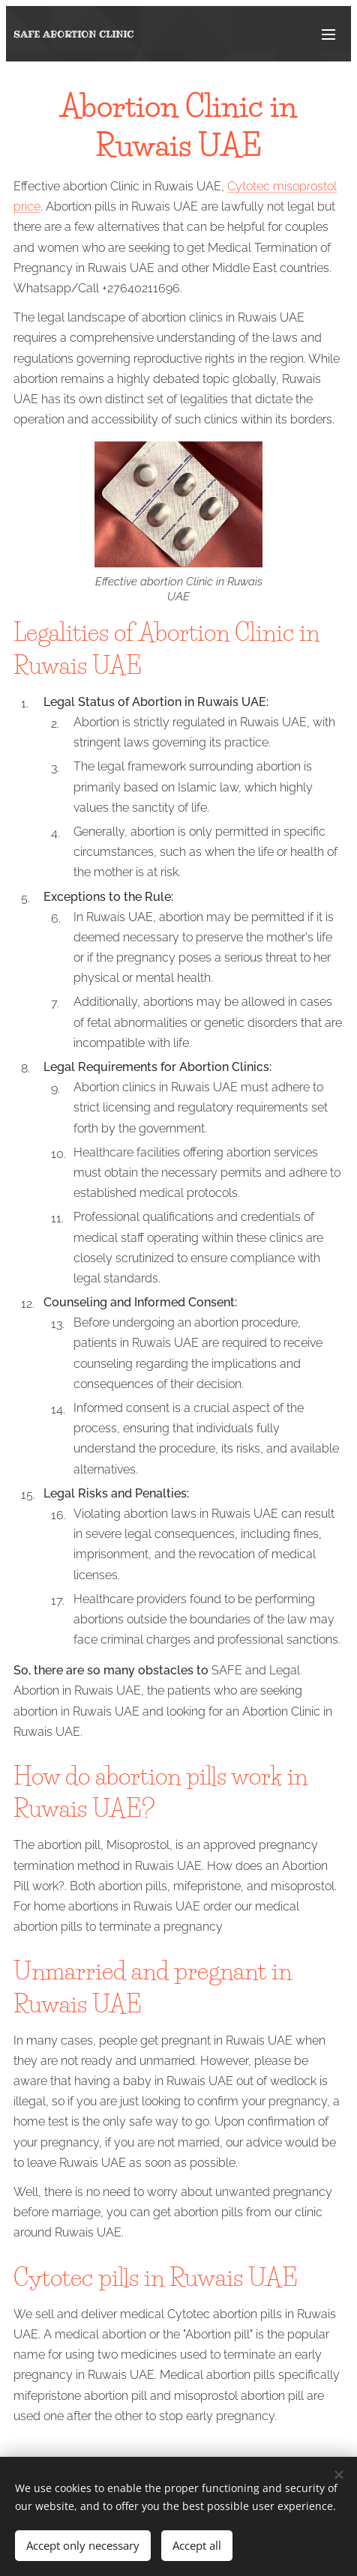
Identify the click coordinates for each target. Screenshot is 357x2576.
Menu (328, 34)
